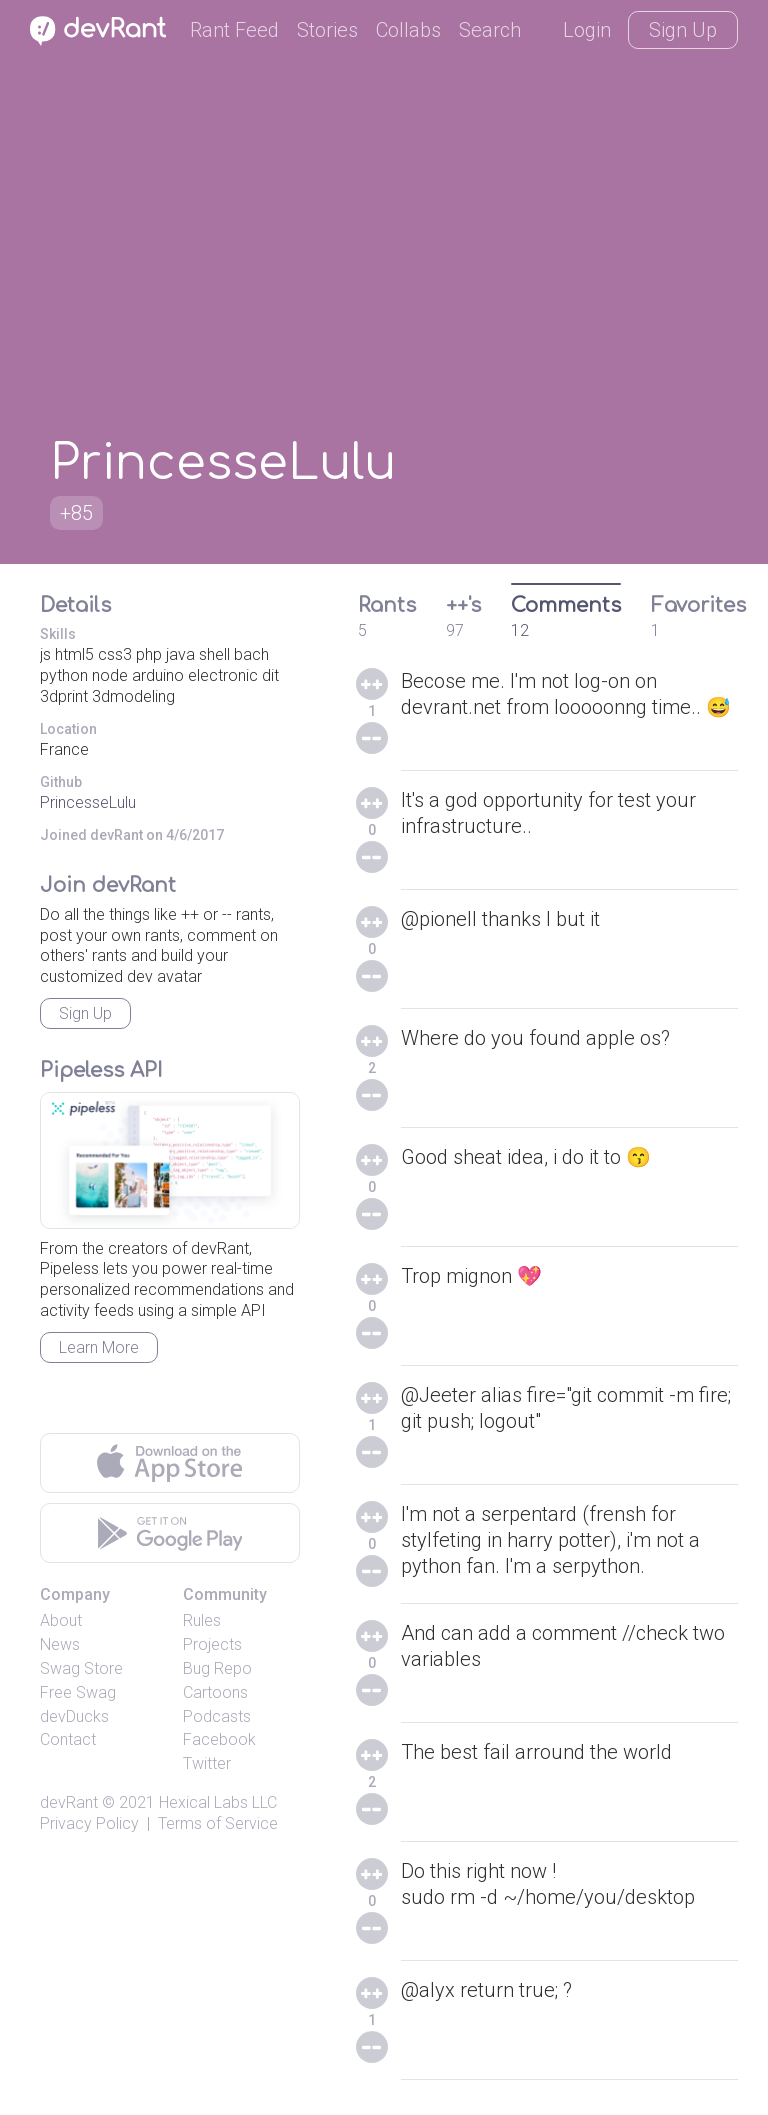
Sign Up (683, 30)
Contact (68, 1739)
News (60, 1644)
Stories (327, 30)
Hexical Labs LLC (218, 1802)
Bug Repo (217, 1668)
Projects (212, 1644)
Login (587, 30)
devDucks (74, 1716)
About (61, 1620)
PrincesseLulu (88, 802)
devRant (69, 1802)
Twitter (207, 1763)
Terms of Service (218, 1823)
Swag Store (81, 1668)
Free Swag (78, 1692)
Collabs (408, 30)
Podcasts (217, 1716)
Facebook (219, 1739)
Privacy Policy (89, 1823)
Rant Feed (234, 30)
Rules (202, 1620)
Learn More (99, 1347)
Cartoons (215, 1692)
